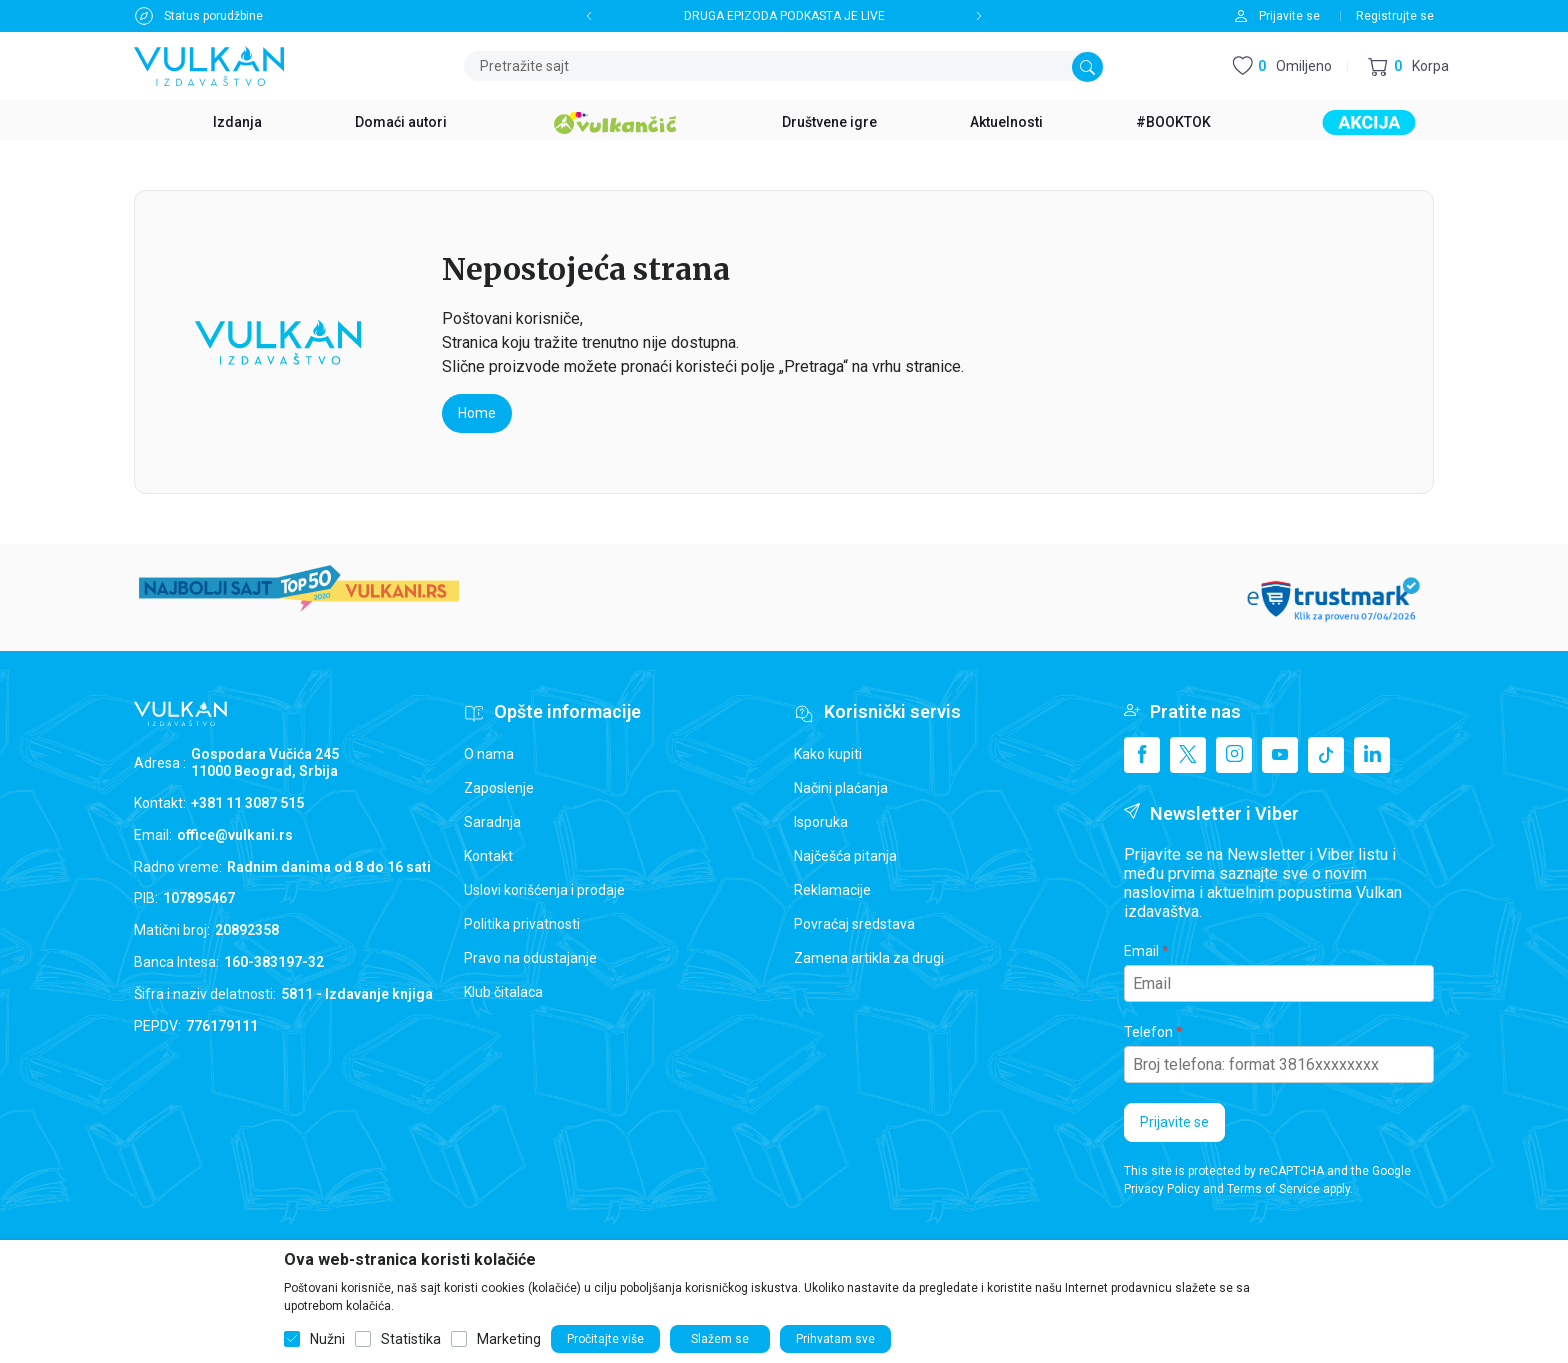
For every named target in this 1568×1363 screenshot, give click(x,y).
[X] (1188, 755)
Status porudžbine (213, 16)
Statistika (411, 1339)
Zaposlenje (499, 788)
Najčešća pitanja (845, 856)
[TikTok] (1326, 755)
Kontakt (488, 856)
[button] (1408, 66)
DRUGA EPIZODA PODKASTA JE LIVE (784, 16)
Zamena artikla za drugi (869, 958)
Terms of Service (1273, 1189)
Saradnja (492, 822)
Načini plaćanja (841, 788)
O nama (489, 754)
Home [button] (477, 413)
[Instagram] (1234, 755)
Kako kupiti (828, 754)
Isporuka (821, 822)
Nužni (327, 1339)
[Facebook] (1142, 755)
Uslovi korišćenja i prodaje (544, 890)
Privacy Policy (1162, 1189)
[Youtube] (1280, 755)
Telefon (1148, 1032)
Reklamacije (832, 890)
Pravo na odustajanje (530, 958)
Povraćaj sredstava (854, 924)
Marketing (509, 1339)
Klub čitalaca (503, 992)
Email (1141, 951)
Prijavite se (1174, 1122)
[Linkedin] (1372, 755)
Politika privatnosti (522, 924)
